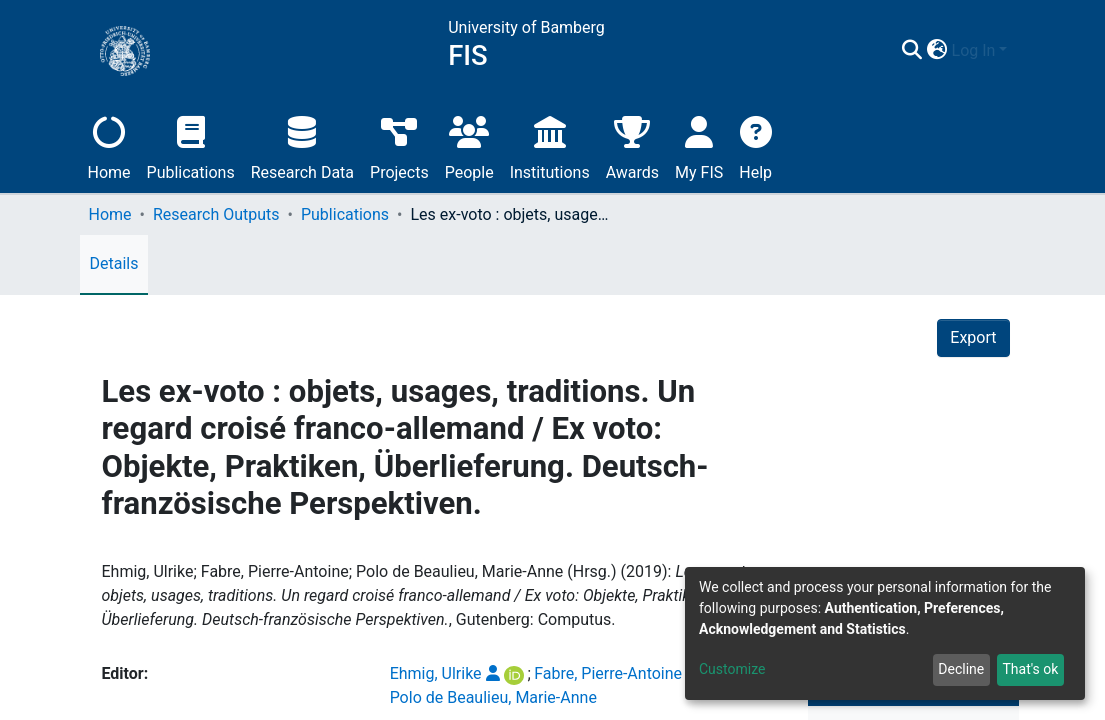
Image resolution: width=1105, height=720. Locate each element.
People (469, 145)
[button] (937, 51)
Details (114, 263)
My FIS (699, 145)
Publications (191, 145)
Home (109, 145)
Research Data (302, 145)
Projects (399, 145)
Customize (732, 669)
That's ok (1030, 669)
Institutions (550, 145)
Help (755, 145)
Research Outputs (216, 214)
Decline (961, 669)
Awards (632, 145)
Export (973, 337)
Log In (974, 50)
